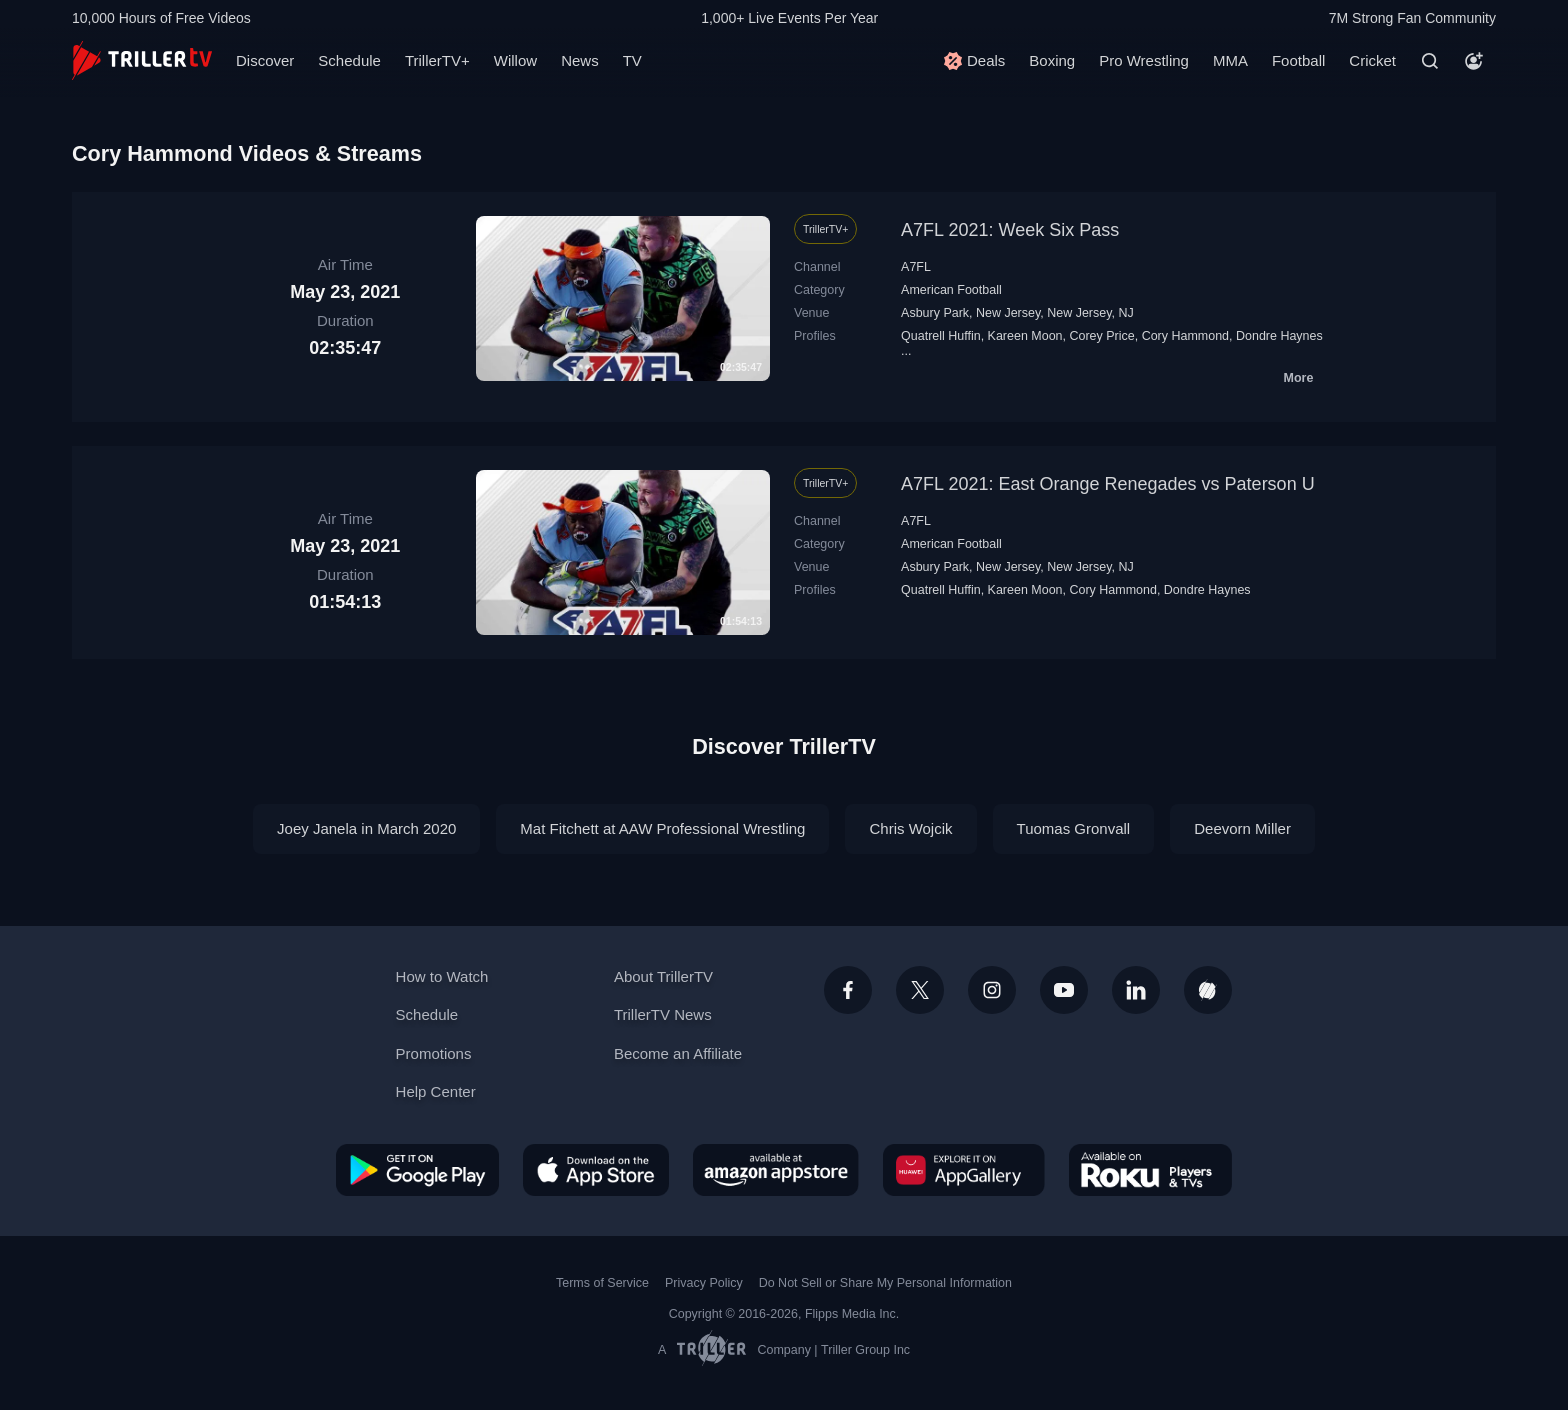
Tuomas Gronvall (1074, 828)
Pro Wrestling (1144, 60)
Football (1298, 60)
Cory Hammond (1185, 336)
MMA (1230, 60)
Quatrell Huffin (941, 336)
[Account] (1474, 61)
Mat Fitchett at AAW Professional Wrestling (662, 828)
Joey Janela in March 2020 (366, 828)
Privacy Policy (704, 1283)
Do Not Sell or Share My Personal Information (885, 1283)
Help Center (436, 1091)
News (580, 60)
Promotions (434, 1053)
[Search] (1430, 61)
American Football (951, 290)
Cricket (1372, 60)
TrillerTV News (663, 1014)
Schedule (349, 60)
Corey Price (1101, 336)
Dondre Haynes (1279, 336)
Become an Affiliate (678, 1053)
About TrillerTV (663, 976)
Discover (265, 60)
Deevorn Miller (1242, 828)
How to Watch (442, 976)
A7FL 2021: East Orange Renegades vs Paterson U (1108, 484)
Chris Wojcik (910, 828)
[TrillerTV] (142, 60)
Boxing (1052, 60)
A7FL (916, 267)
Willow (515, 60)
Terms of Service (602, 1283)
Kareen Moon (1025, 336)
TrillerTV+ (437, 60)
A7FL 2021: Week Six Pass (1010, 230)
